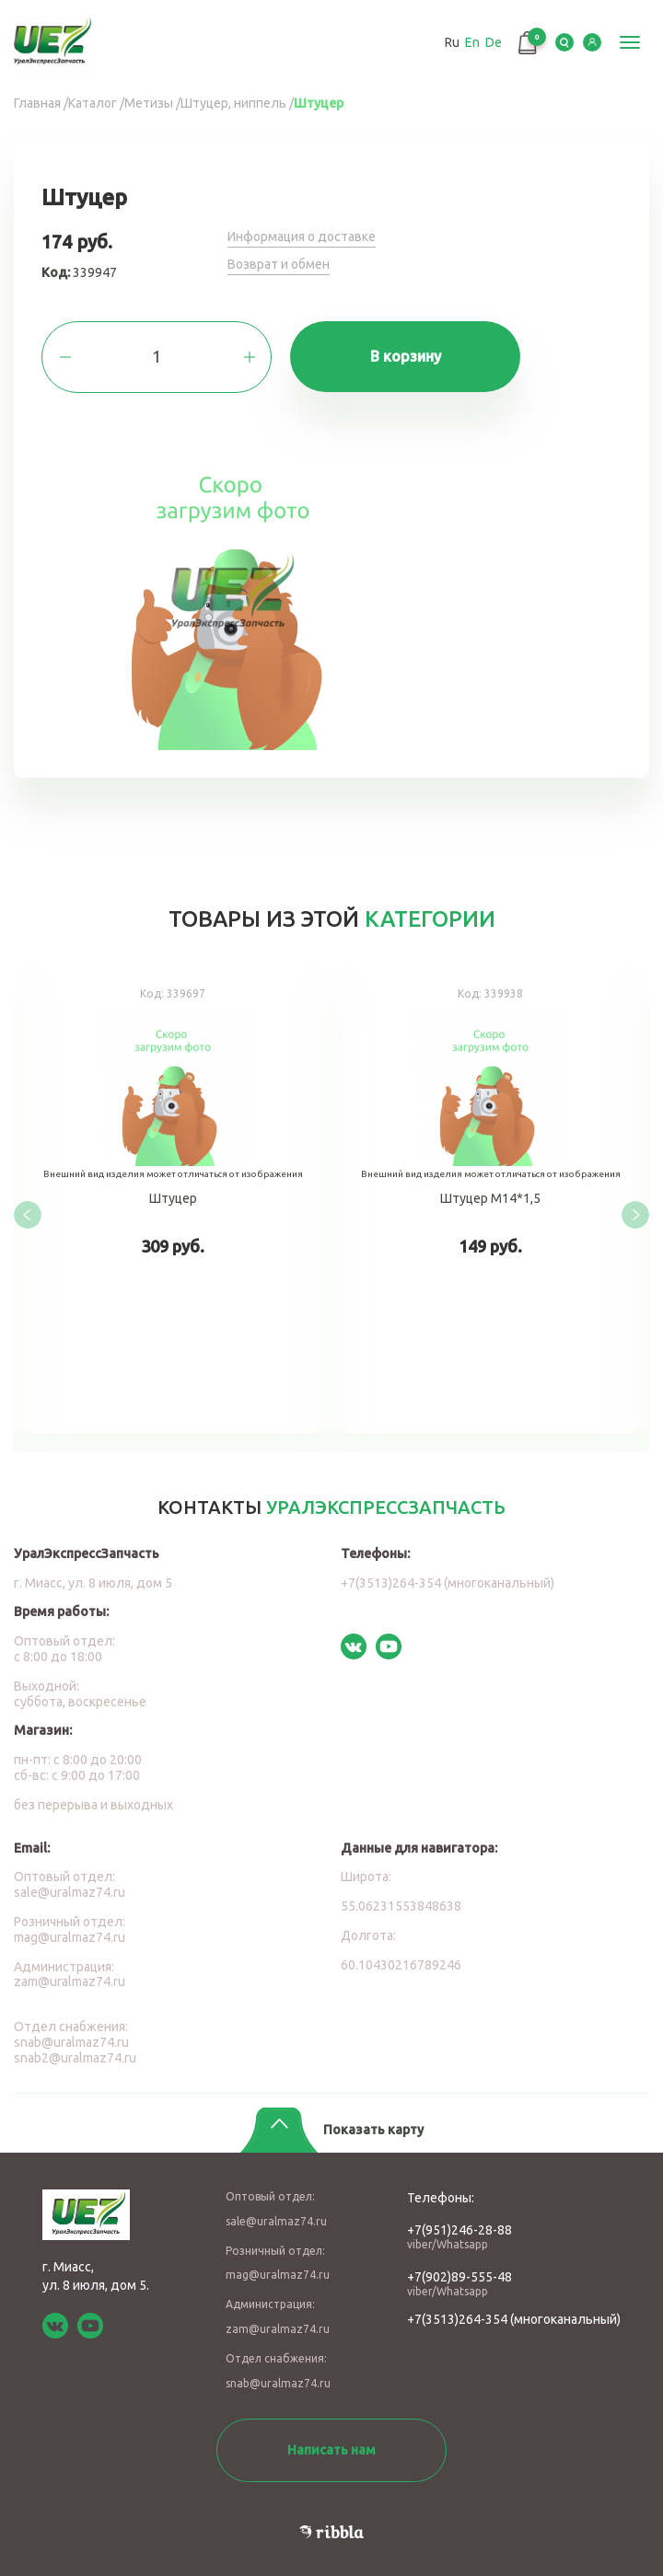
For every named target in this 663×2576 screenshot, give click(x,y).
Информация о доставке (301, 236)
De (493, 42)
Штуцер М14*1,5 (490, 1200)
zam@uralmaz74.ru (69, 1981)
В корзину (405, 356)
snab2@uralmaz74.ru (75, 2057)
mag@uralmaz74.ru (69, 1937)
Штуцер (173, 1200)
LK (592, 42)
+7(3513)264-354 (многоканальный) (447, 1583)
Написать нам (331, 2450)
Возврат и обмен (278, 264)
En (472, 42)
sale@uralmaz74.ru (69, 1892)
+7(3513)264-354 (457, 2319)
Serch (564, 42)
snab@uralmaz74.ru (71, 2042)
